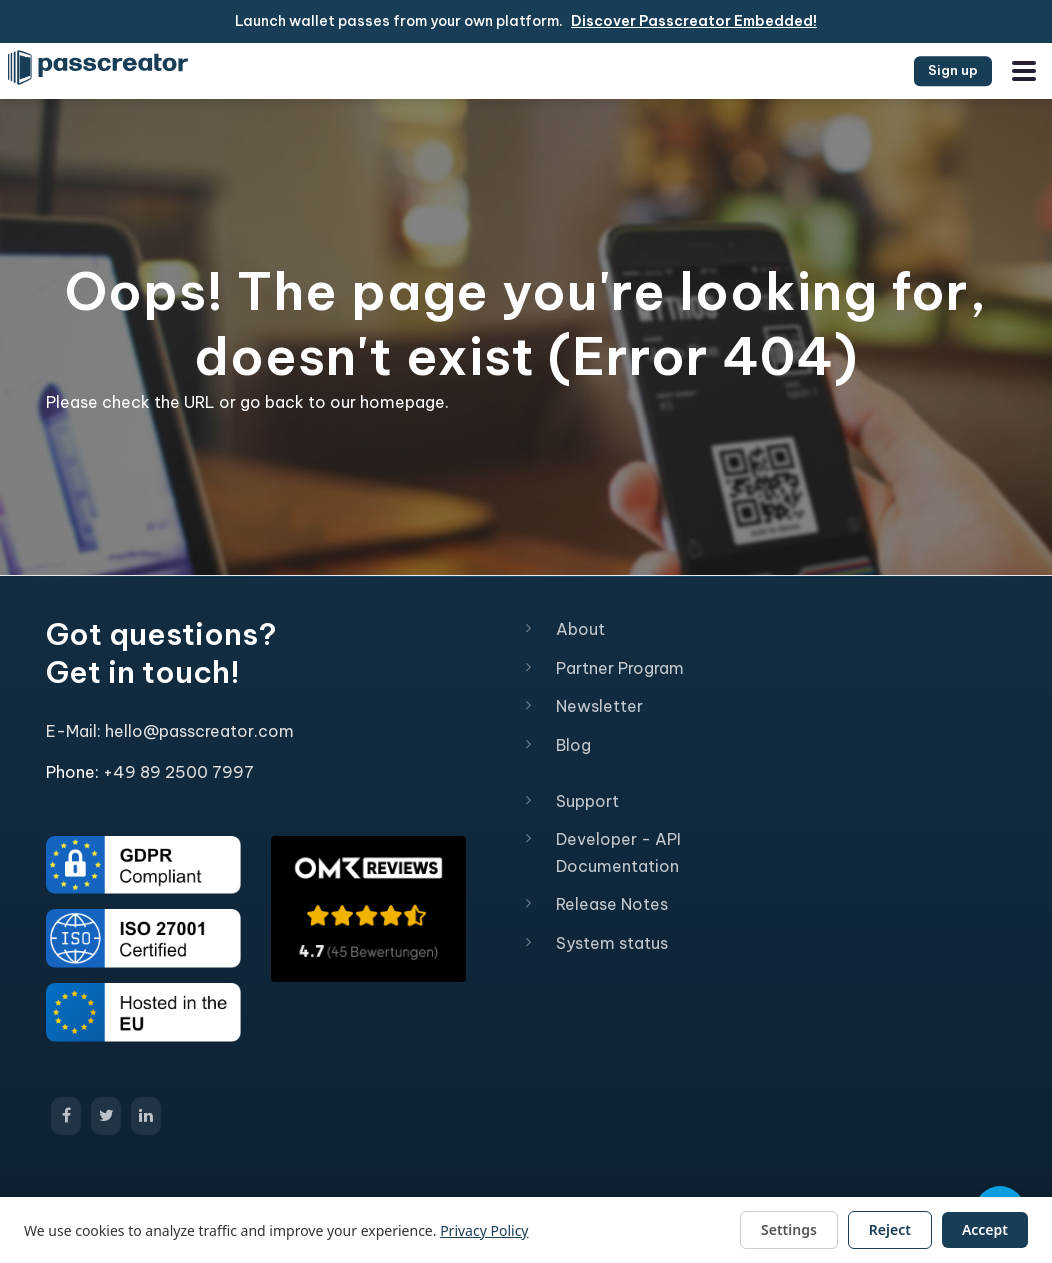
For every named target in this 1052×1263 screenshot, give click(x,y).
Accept (985, 1229)
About (580, 629)
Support (587, 801)
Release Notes (612, 904)
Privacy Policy (484, 1230)
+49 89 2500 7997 (178, 772)
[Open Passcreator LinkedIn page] (146, 1116)
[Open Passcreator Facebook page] (66, 1116)
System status (612, 943)
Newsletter (599, 706)
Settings (789, 1229)
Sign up (953, 70)
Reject (890, 1229)
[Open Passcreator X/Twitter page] (106, 1116)
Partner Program (620, 668)
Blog (573, 745)
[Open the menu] (1024, 71)
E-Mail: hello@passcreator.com (170, 731)
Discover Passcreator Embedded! (694, 21)
